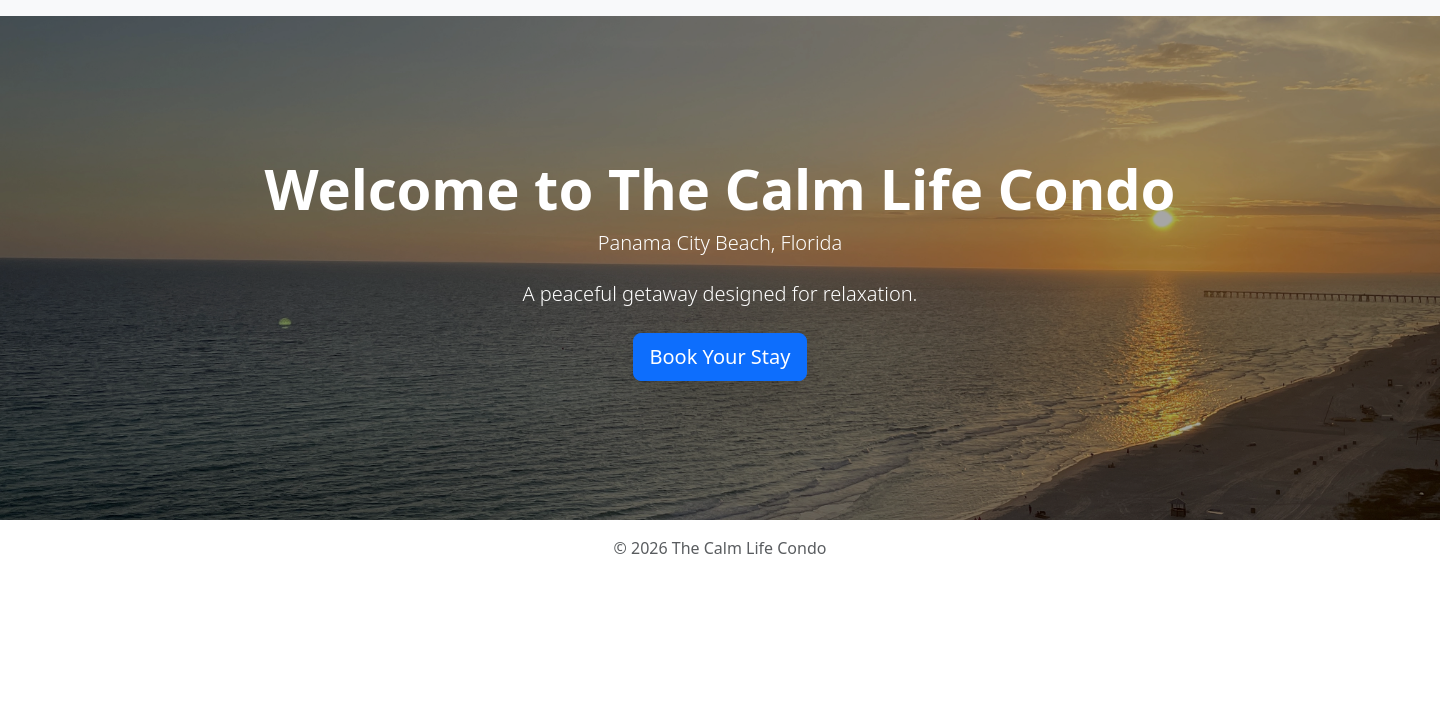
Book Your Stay (720, 356)
